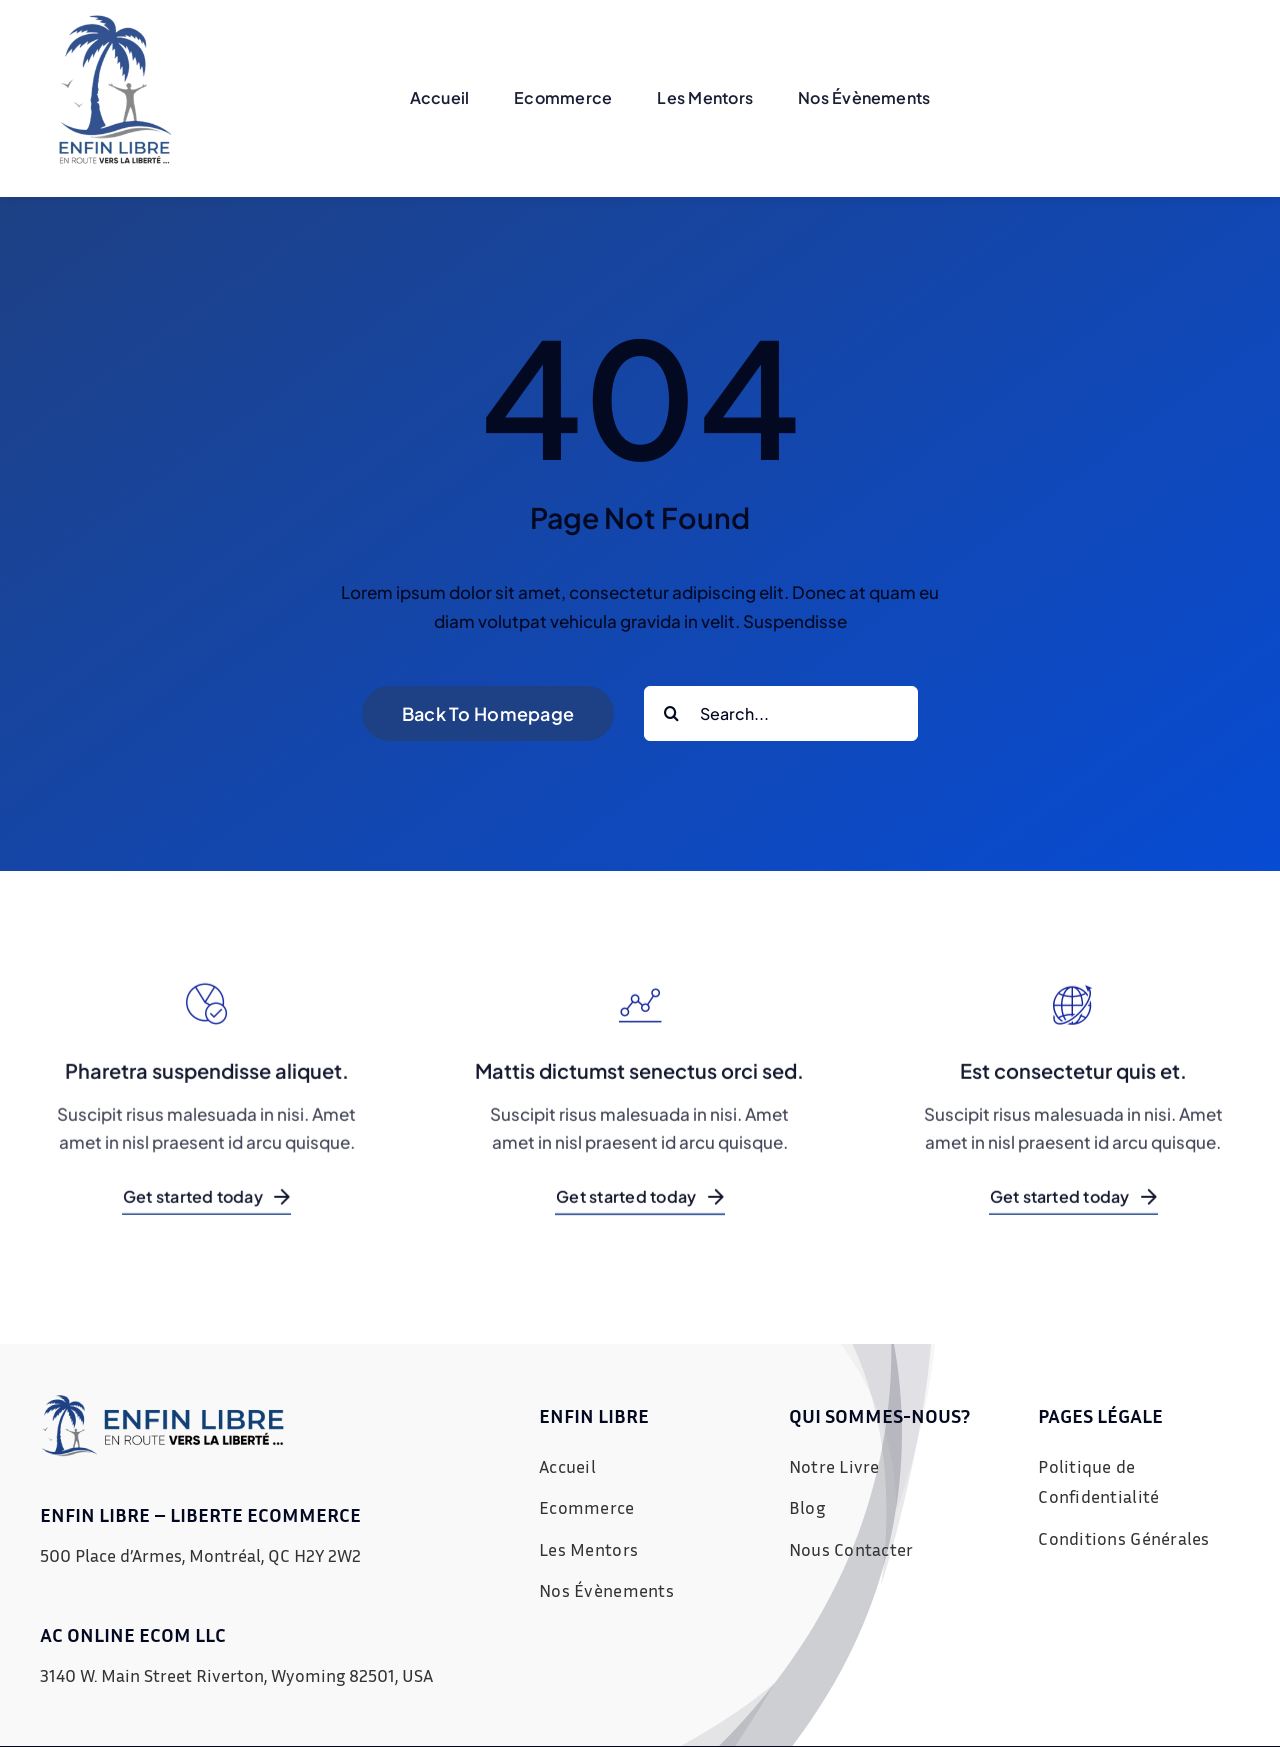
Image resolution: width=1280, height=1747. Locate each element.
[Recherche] (671, 713)
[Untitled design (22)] (115, 23)
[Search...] (781, 713)
